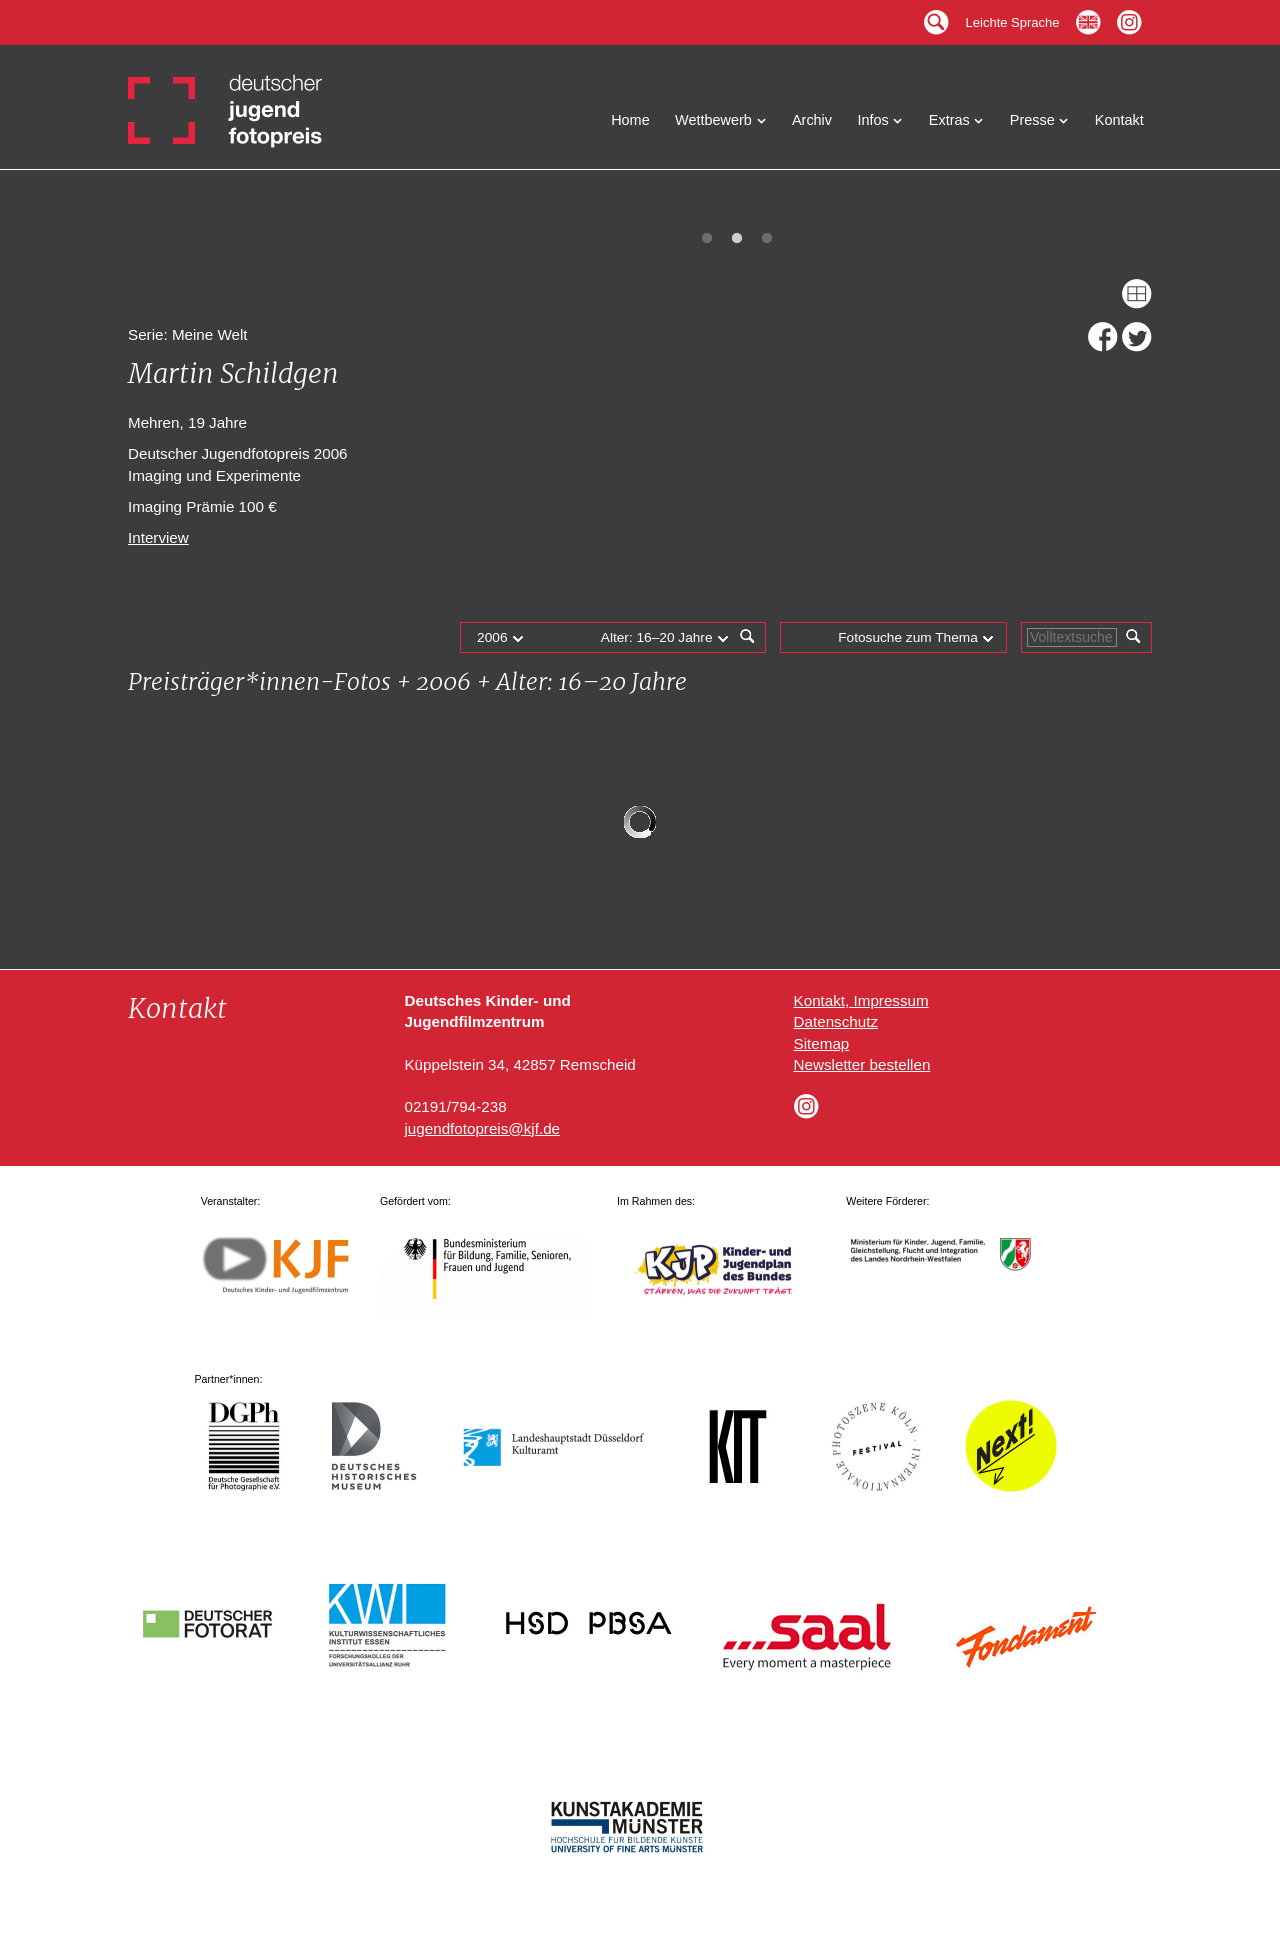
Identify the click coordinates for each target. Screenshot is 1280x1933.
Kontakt (1119, 120)
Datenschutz (836, 1021)
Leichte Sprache (1013, 17)
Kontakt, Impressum (861, 1000)
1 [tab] (707, 239)
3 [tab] (767, 239)
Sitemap (822, 1043)
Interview (158, 537)
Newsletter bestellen (862, 1064)
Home (630, 120)
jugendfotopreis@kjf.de (482, 1128)
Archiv (812, 120)
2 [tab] (737, 239)
